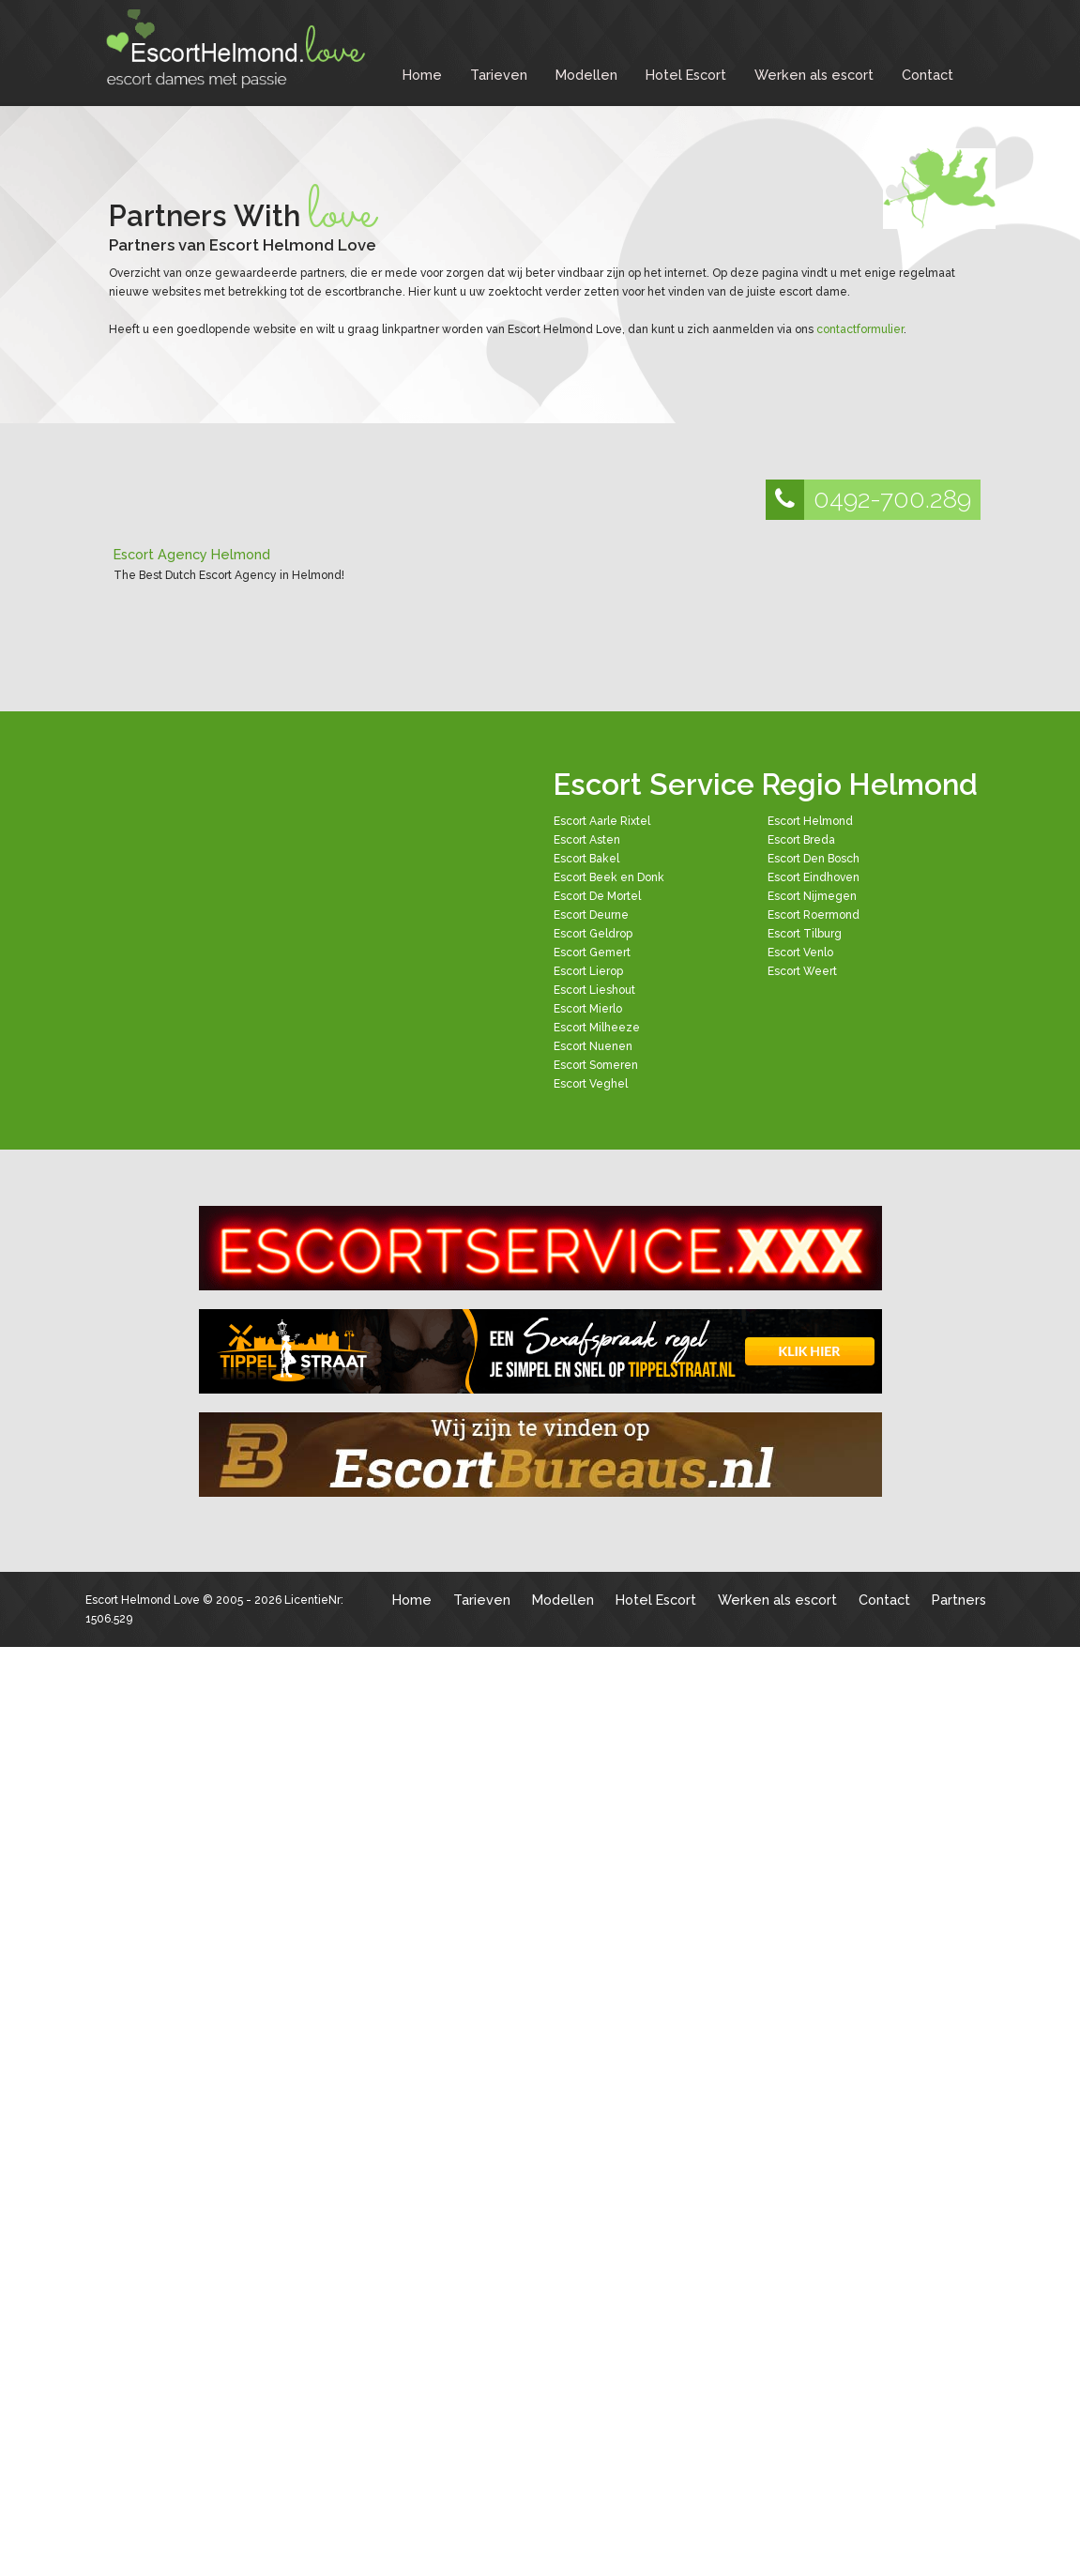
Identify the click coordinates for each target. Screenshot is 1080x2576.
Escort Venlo (800, 952)
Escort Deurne (591, 915)
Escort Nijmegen (812, 896)
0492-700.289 (868, 499)
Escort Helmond (810, 821)
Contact (927, 75)
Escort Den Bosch (813, 858)
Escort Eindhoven (813, 877)
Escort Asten (587, 839)
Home (422, 75)
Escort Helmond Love (142, 1600)
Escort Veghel (591, 1083)
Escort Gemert (592, 952)
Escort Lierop (588, 971)
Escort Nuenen (593, 1046)
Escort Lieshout (594, 990)
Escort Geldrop (593, 933)
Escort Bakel (586, 858)
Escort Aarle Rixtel (602, 821)
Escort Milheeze (597, 1027)
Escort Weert (802, 971)
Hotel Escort (686, 75)
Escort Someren (596, 1065)
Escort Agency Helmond (192, 554)
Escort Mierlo (588, 1008)
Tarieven (498, 75)
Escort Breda (801, 839)
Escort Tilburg (805, 933)
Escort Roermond (813, 915)
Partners (959, 1600)
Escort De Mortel (597, 896)
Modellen (586, 75)
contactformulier (860, 329)
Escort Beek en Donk (609, 877)
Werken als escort (814, 75)
